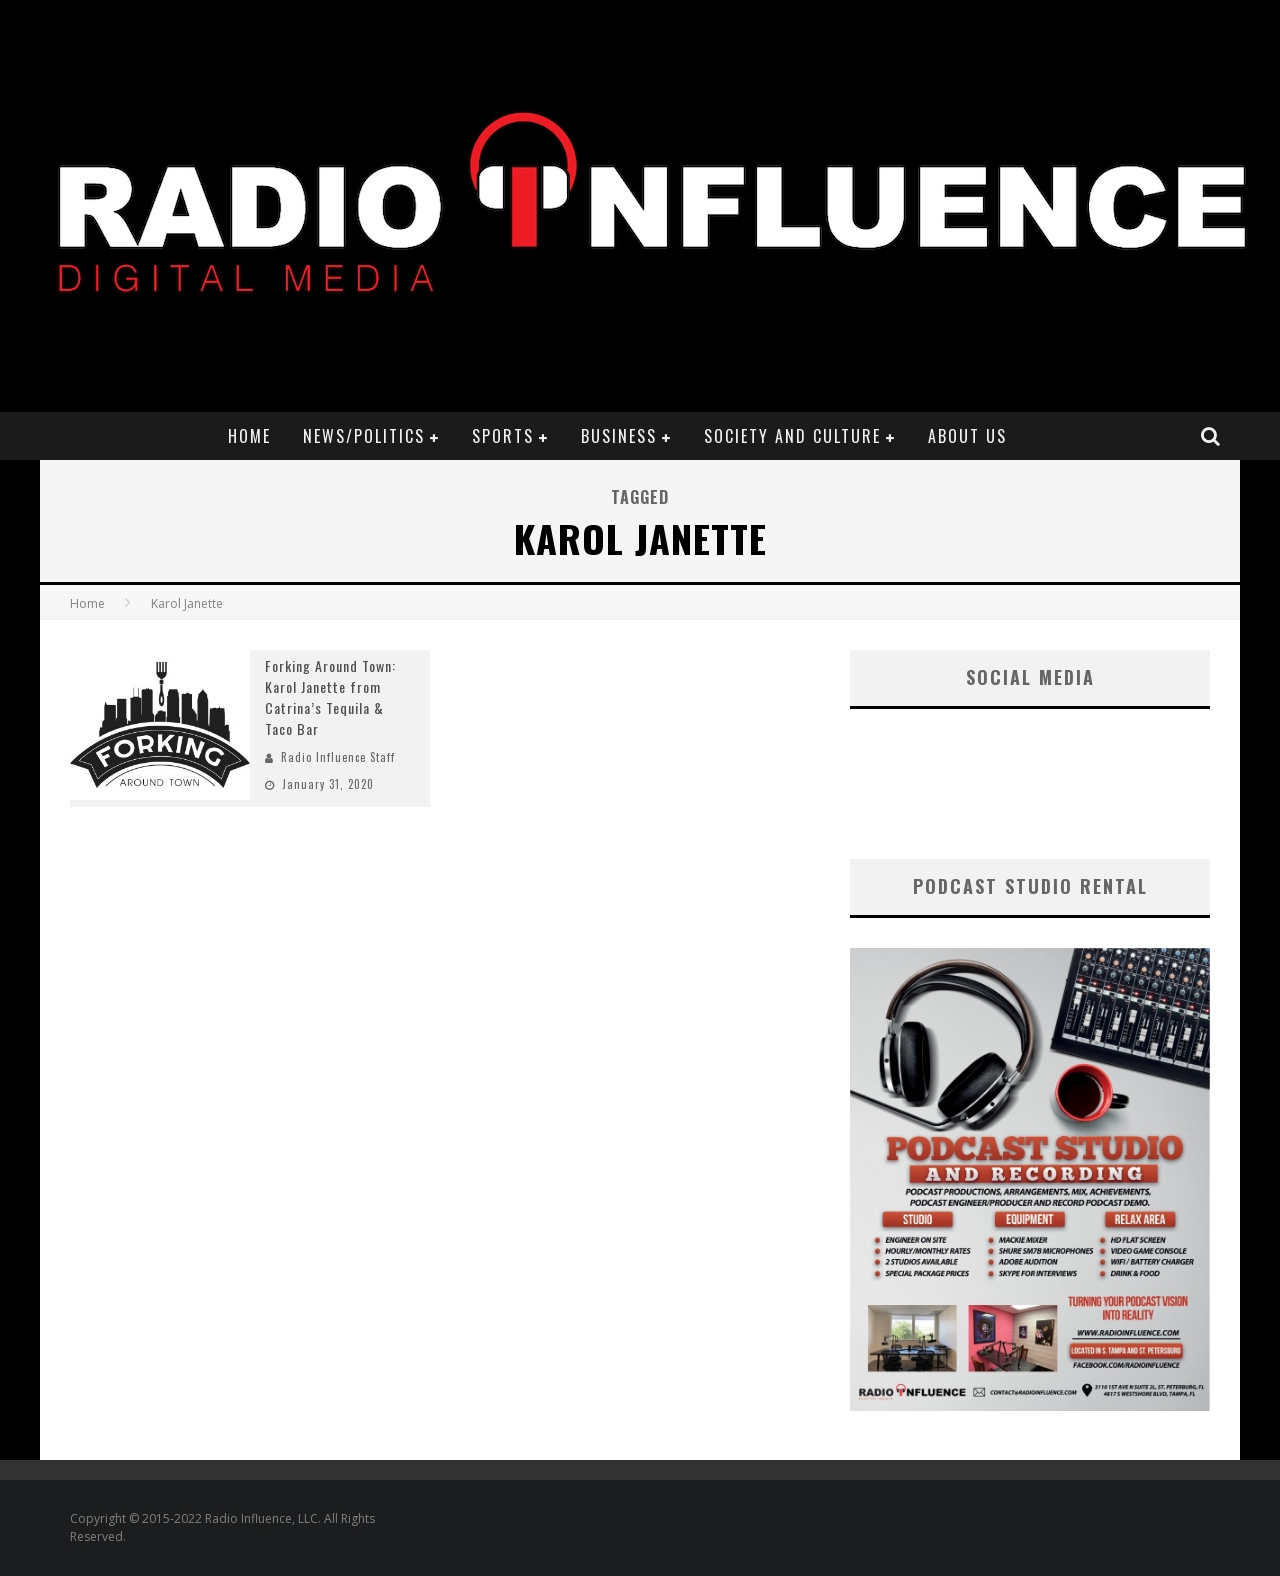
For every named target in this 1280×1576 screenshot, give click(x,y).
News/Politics (364, 436)
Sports (503, 436)
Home (249, 436)
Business (619, 436)
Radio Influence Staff (338, 757)
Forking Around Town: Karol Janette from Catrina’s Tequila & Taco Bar (330, 697)
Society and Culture (792, 436)
